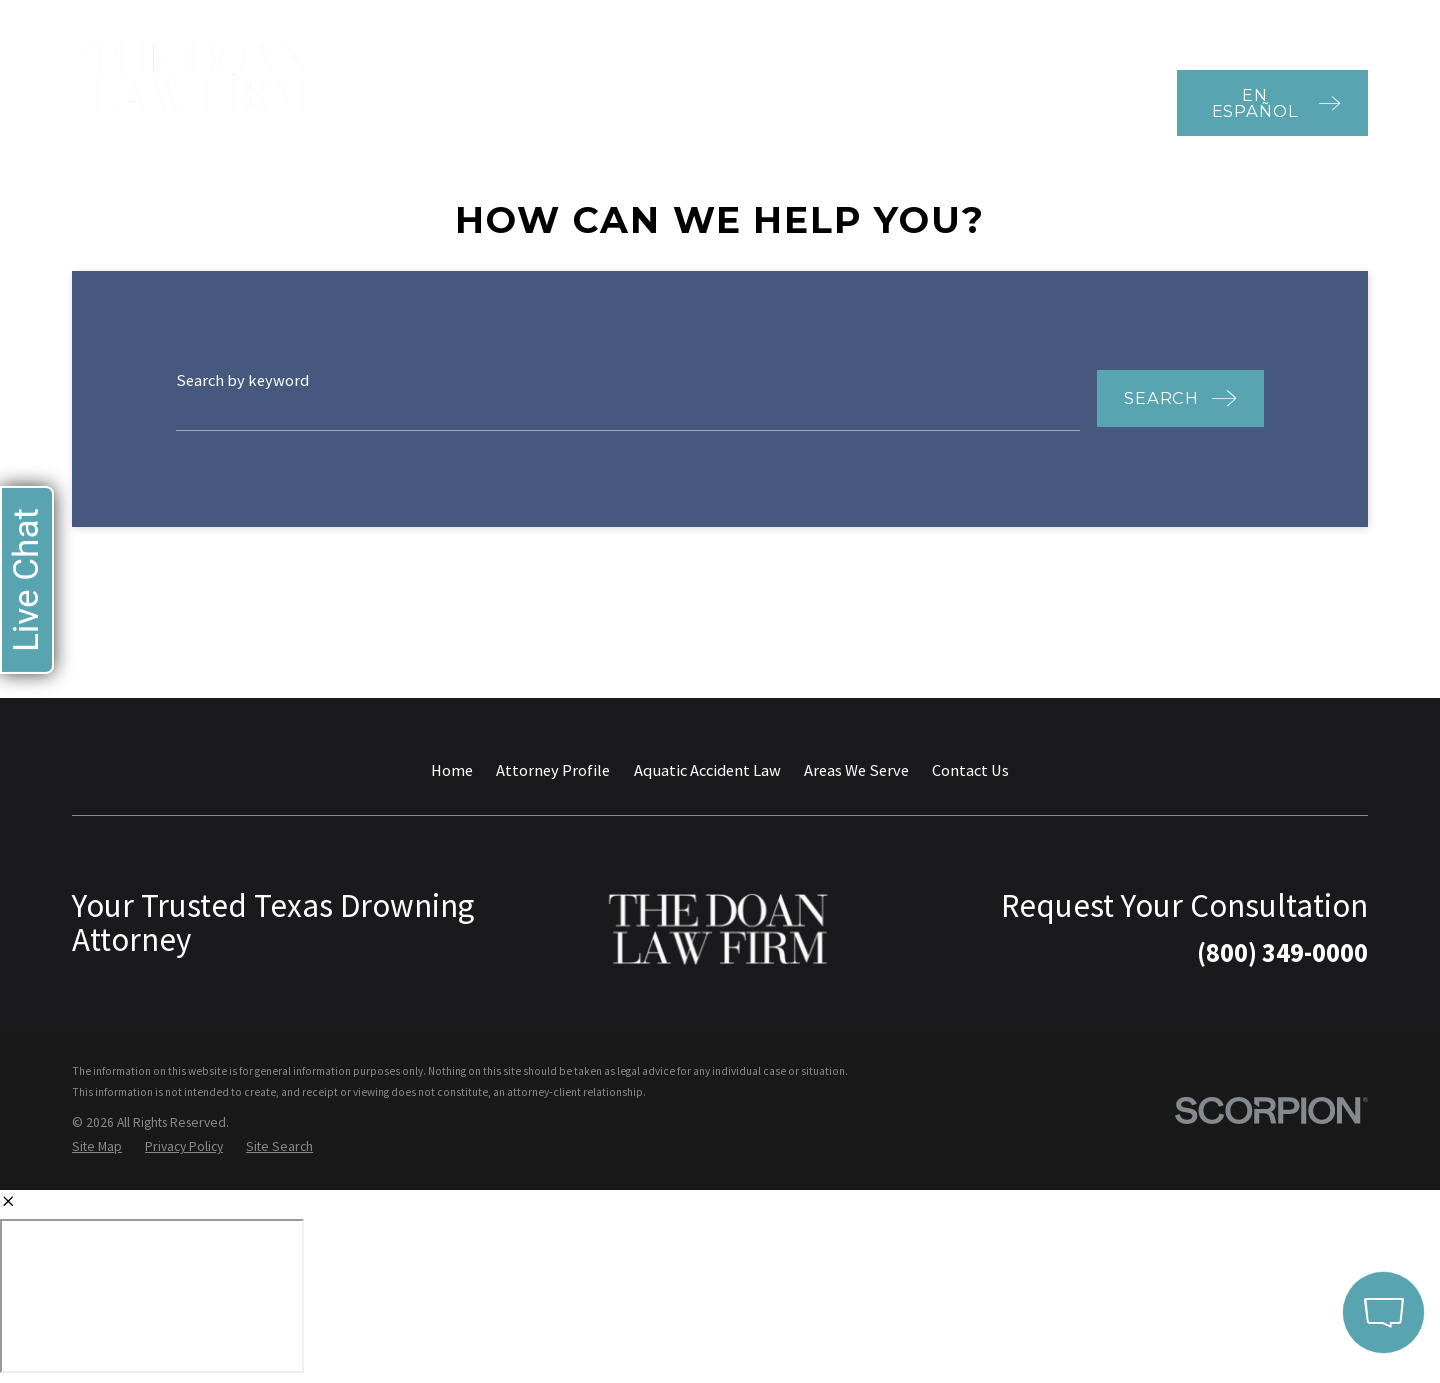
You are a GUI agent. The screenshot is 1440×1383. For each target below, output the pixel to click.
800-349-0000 (1290, 26)
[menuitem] (97, 1147)
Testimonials (764, 26)
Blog (1025, 26)
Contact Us (970, 770)
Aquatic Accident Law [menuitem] (624, 102)
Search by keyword (242, 380)
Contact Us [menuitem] (1111, 102)
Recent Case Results (909, 26)
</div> (152, 1296)
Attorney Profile (553, 770)
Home (452, 770)
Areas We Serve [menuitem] (752, 102)
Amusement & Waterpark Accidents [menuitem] (927, 102)
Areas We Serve (856, 770)
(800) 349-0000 (1282, 952)
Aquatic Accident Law (707, 770)
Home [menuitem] (394, 102)
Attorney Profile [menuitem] (471, 102)
